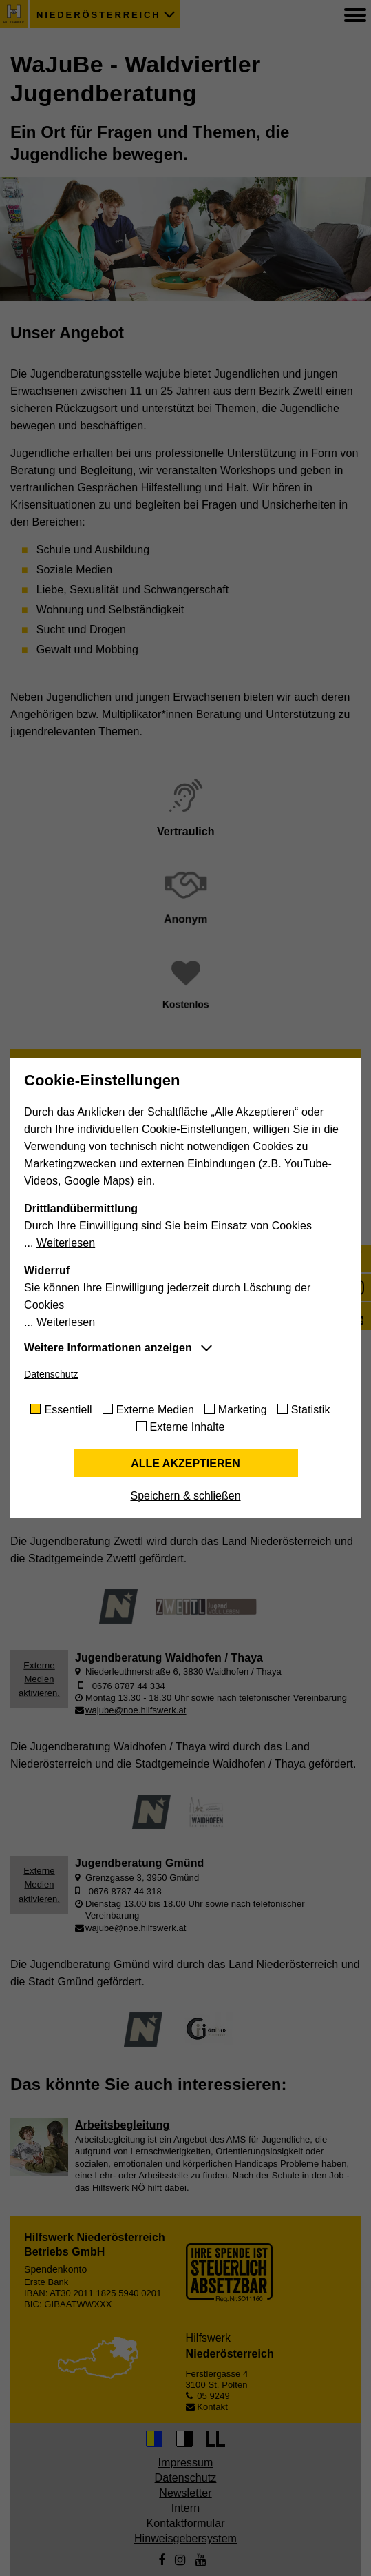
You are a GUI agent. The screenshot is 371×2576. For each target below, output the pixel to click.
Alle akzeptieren (185, 1463)
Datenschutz (51, 1374)
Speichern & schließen (185, 1496)
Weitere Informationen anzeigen (108, 1347)
